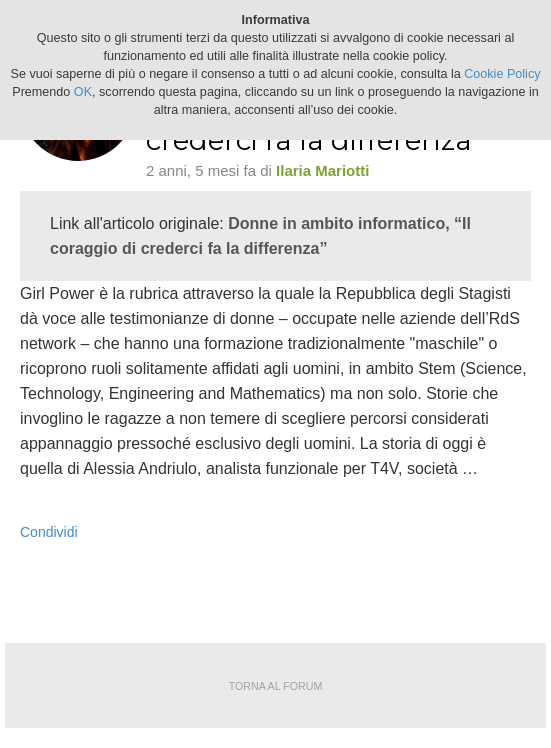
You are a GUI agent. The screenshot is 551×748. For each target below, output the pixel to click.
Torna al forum (276, 686)
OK (83, 92)
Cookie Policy (502, 74)
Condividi (49, 532)
